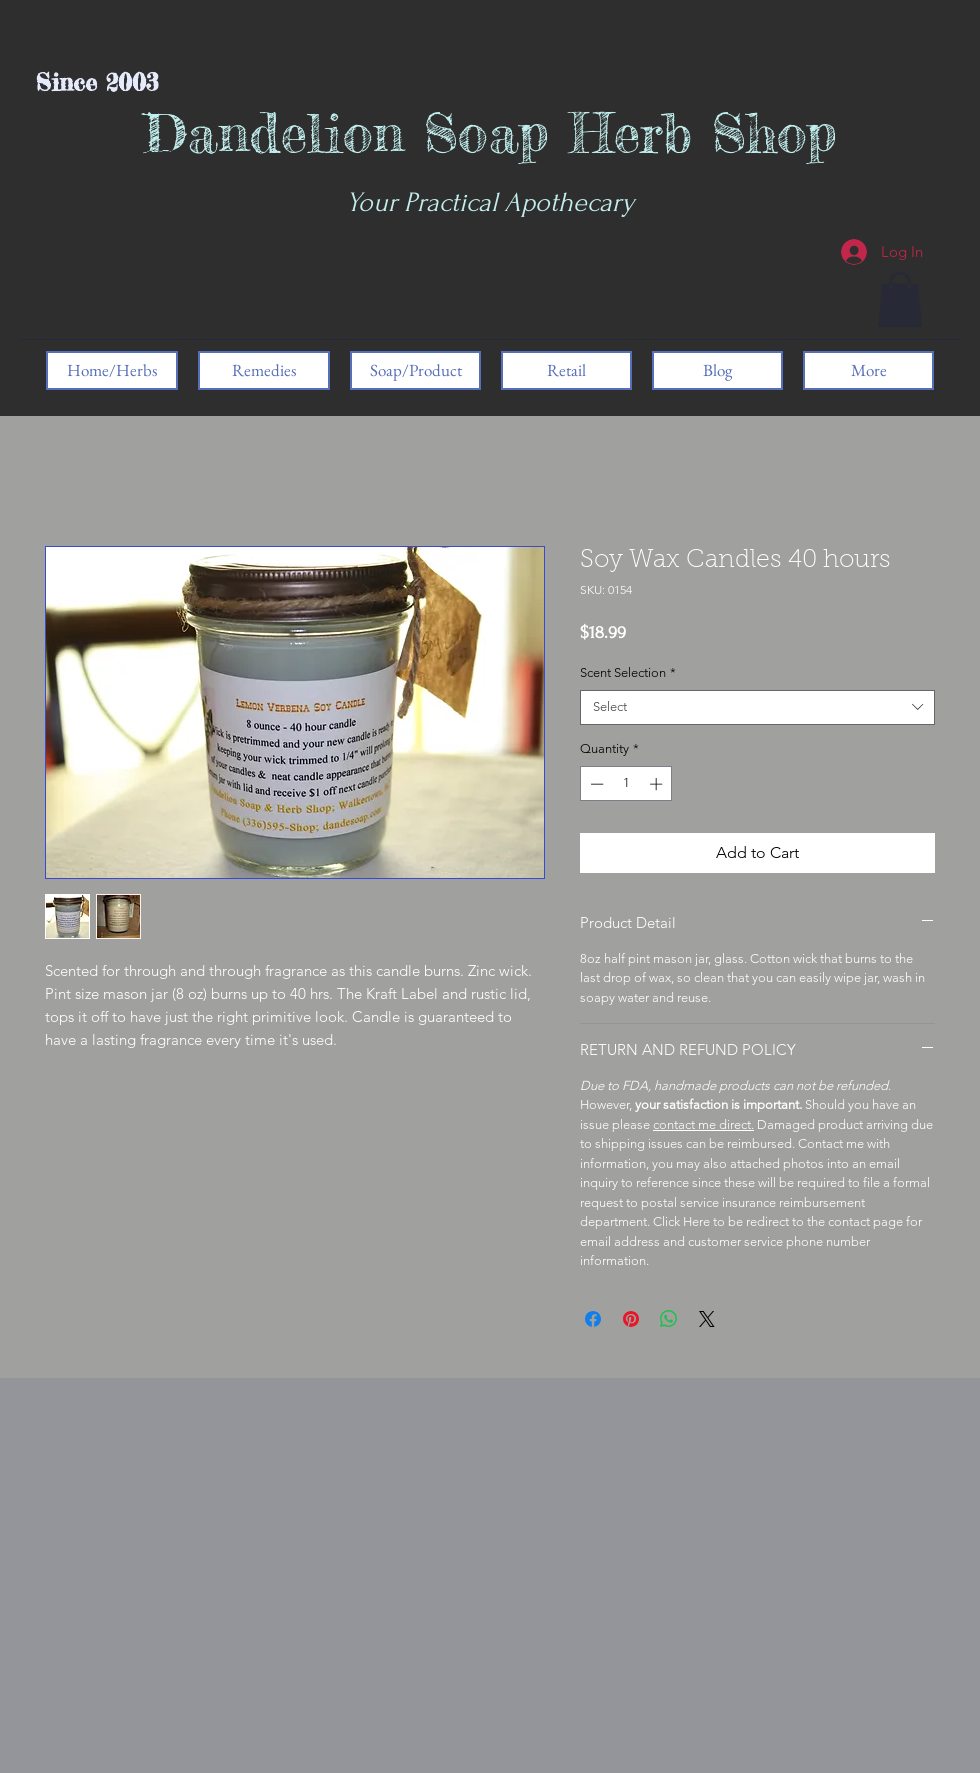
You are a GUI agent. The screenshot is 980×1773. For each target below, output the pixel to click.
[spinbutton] (626, 784)
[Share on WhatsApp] (669, 1319)
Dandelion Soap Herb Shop (490, 132)
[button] (900, 299)
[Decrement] (595, 784)
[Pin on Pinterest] (631, 1319)
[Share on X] (707, 1319)
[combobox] (757, 707)
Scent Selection (628, 672)
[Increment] (658, 784)
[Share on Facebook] (593, 1319)
